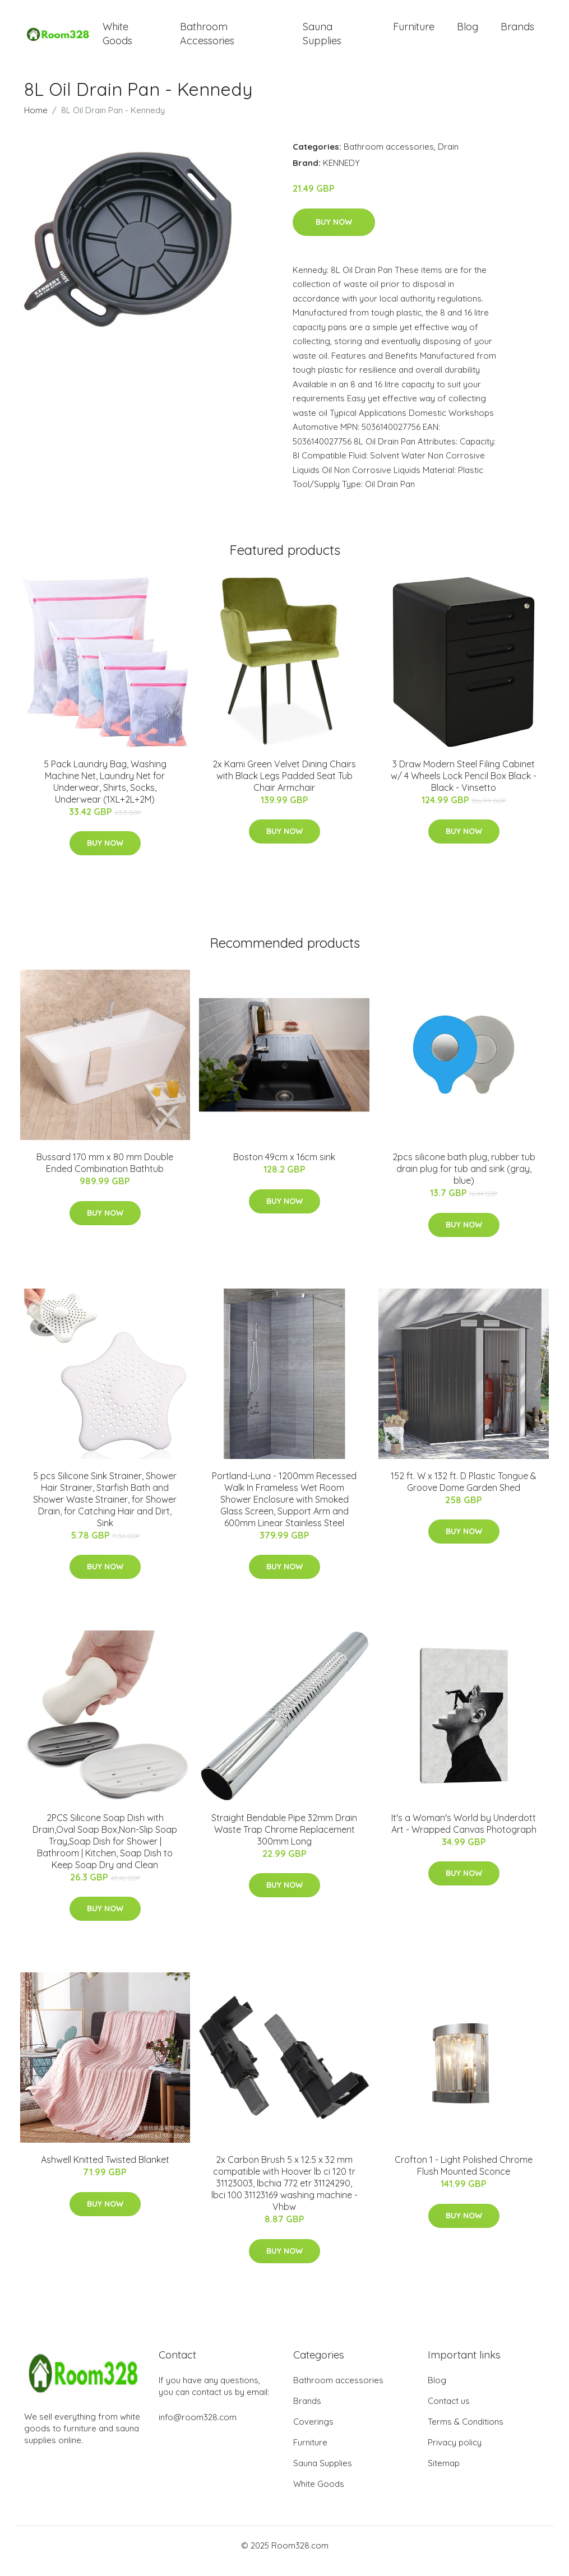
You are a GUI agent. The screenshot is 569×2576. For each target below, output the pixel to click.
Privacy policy (455, 2453)
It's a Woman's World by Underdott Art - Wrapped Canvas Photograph (463, 1834)
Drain (448, 157)
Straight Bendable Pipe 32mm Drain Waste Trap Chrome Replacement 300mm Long (284, 1840)
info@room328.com (198, 2428)
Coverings (313, 2432)
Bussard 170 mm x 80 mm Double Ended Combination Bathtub (104, 1173)
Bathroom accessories (389, 157)
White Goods (117, 39)
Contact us (449, 2412)
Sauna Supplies (322, 39)
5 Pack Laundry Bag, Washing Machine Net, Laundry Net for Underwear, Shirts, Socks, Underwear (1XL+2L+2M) (105, 793)
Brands (517, 32)
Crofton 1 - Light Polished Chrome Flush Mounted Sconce (464, 2176)
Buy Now (334, 233)
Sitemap (444, 2474)
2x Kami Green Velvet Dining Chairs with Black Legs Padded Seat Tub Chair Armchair (284, 787)
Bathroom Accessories (207, 39)
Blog (467, 32)
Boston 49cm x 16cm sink (284, 1168)
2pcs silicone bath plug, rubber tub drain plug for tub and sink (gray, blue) (463, 1179)
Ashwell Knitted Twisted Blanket (105, 2170)
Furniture (413, 32)
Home (36, 121)
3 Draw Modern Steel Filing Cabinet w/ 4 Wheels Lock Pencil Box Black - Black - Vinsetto (463, 787)
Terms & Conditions (465, 2432)
